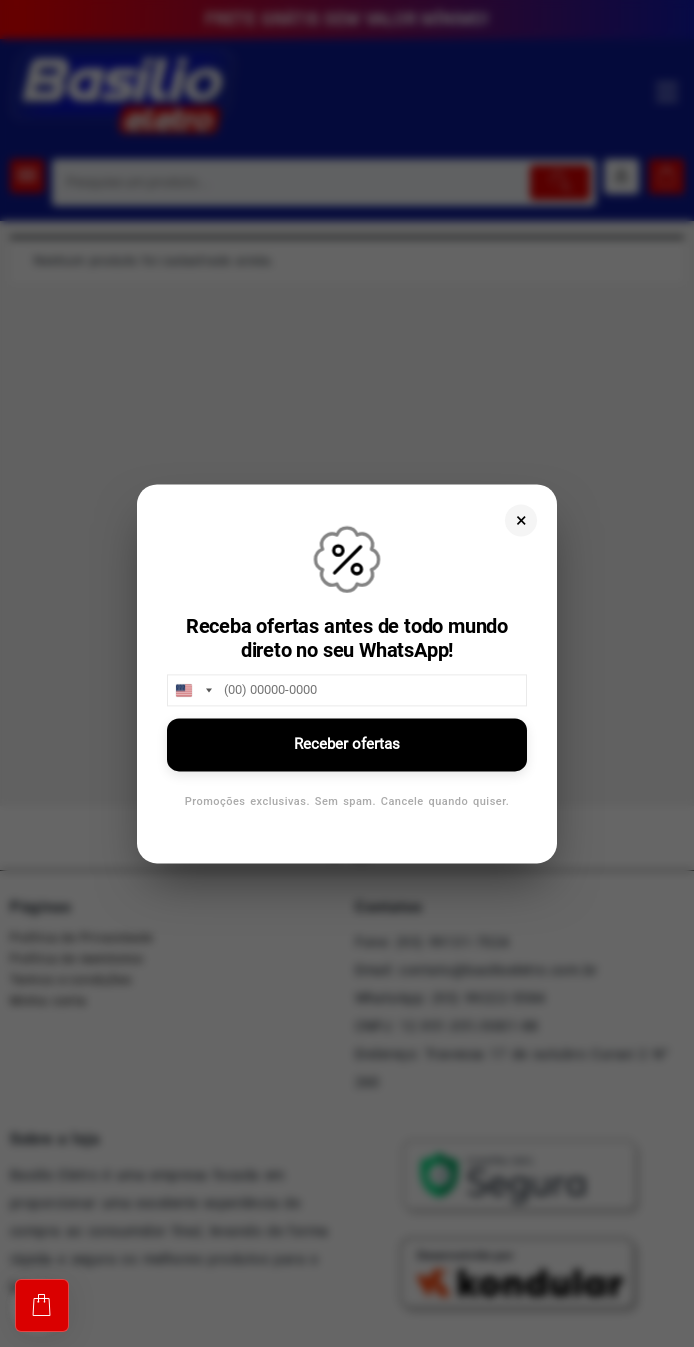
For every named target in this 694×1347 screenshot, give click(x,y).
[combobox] (193, 690)
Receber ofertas (347, 744)
